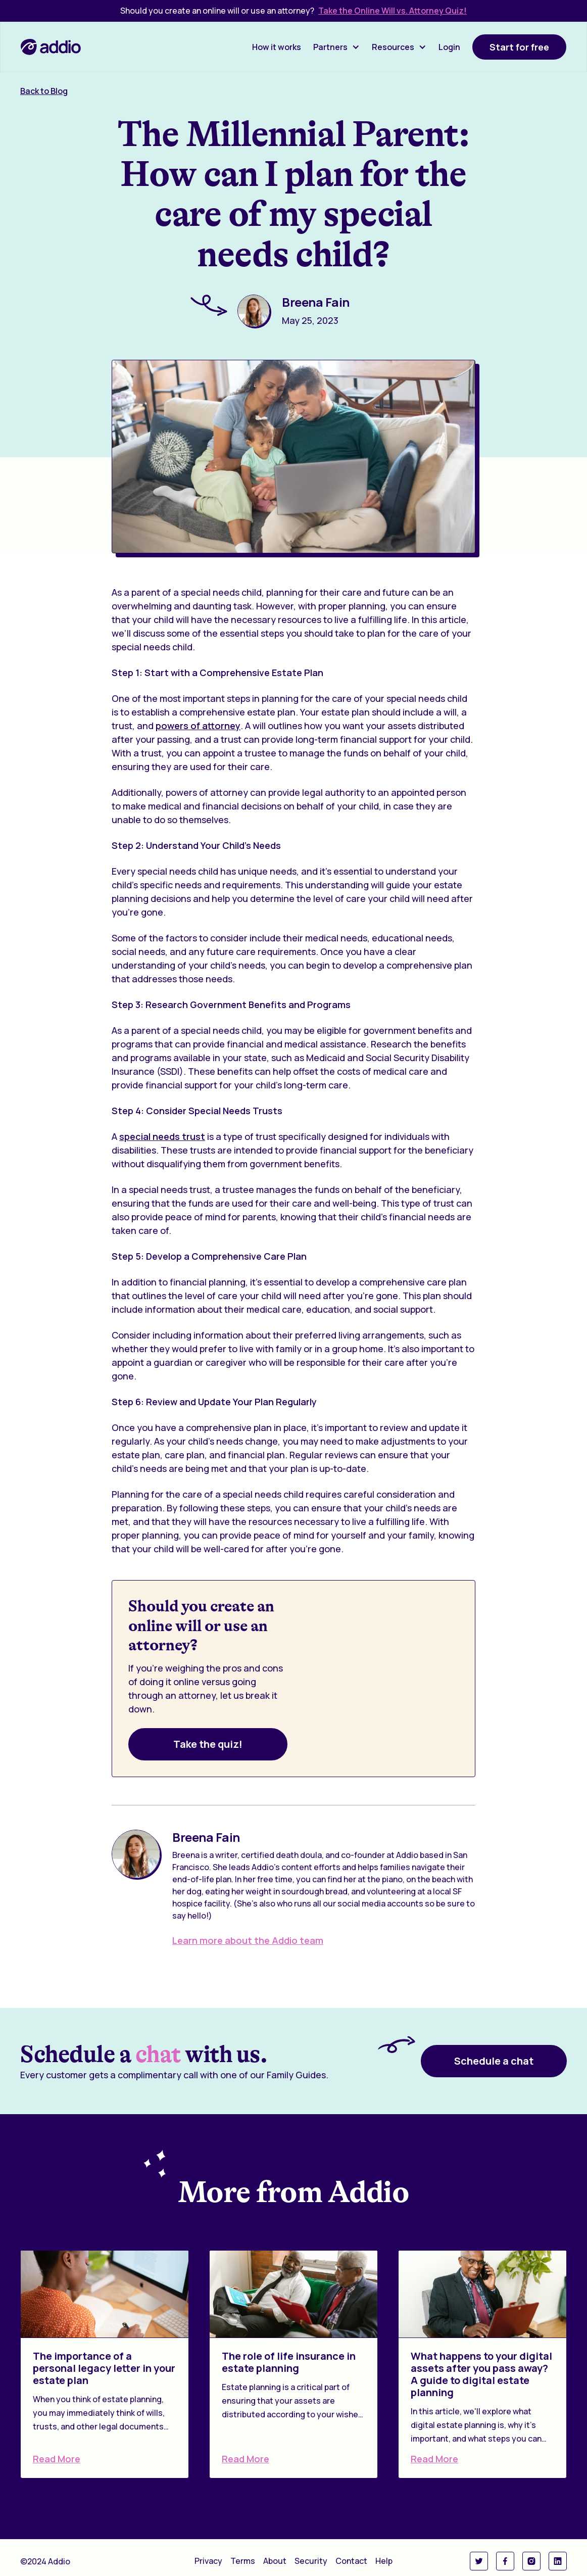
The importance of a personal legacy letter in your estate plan (104, 2368)
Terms (242, 2561)
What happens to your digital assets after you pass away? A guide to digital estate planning (481, 2374)
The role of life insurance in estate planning (289, 2362)
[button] (336, 47)
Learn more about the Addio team (247, 1940)
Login (449, 47)
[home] (51, 47)
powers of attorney (198, 726)
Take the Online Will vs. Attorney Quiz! (392, 10)
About (274, 2561)
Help (384, 2561)
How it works (276, 47)
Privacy (208, 2561)
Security (311, 2561)
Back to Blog (44, 91)
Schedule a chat (493, 2061)
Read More (56, 2459)
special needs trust (162, 1136)
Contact (351, 2561)
